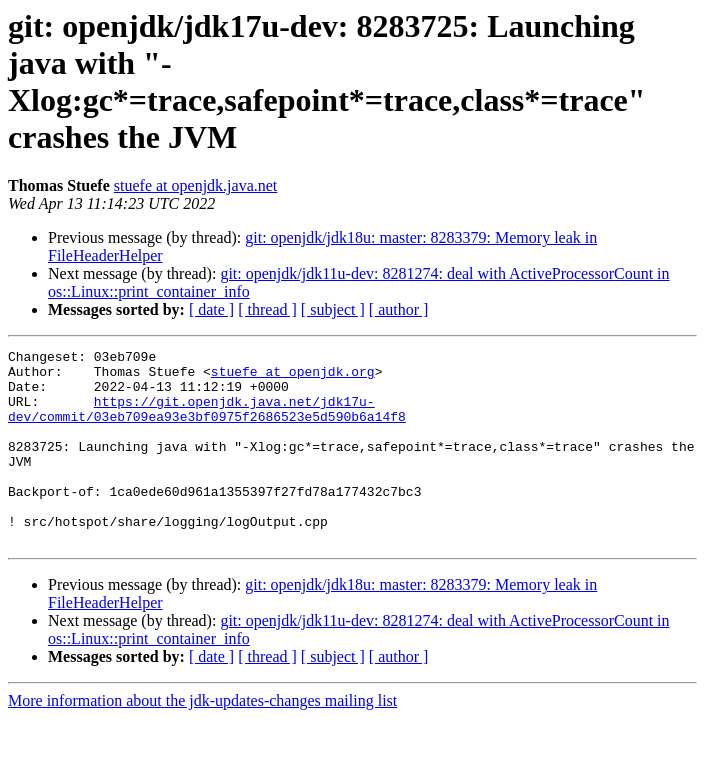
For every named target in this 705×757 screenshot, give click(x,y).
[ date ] (211, 309)
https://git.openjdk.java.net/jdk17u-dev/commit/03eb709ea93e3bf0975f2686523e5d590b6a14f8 (207, 422)
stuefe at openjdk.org (293, 377)
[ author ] (399, 309)
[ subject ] (333, 309)
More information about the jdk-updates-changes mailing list (202, 739)
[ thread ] (267, 309)
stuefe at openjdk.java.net (196, 185)
